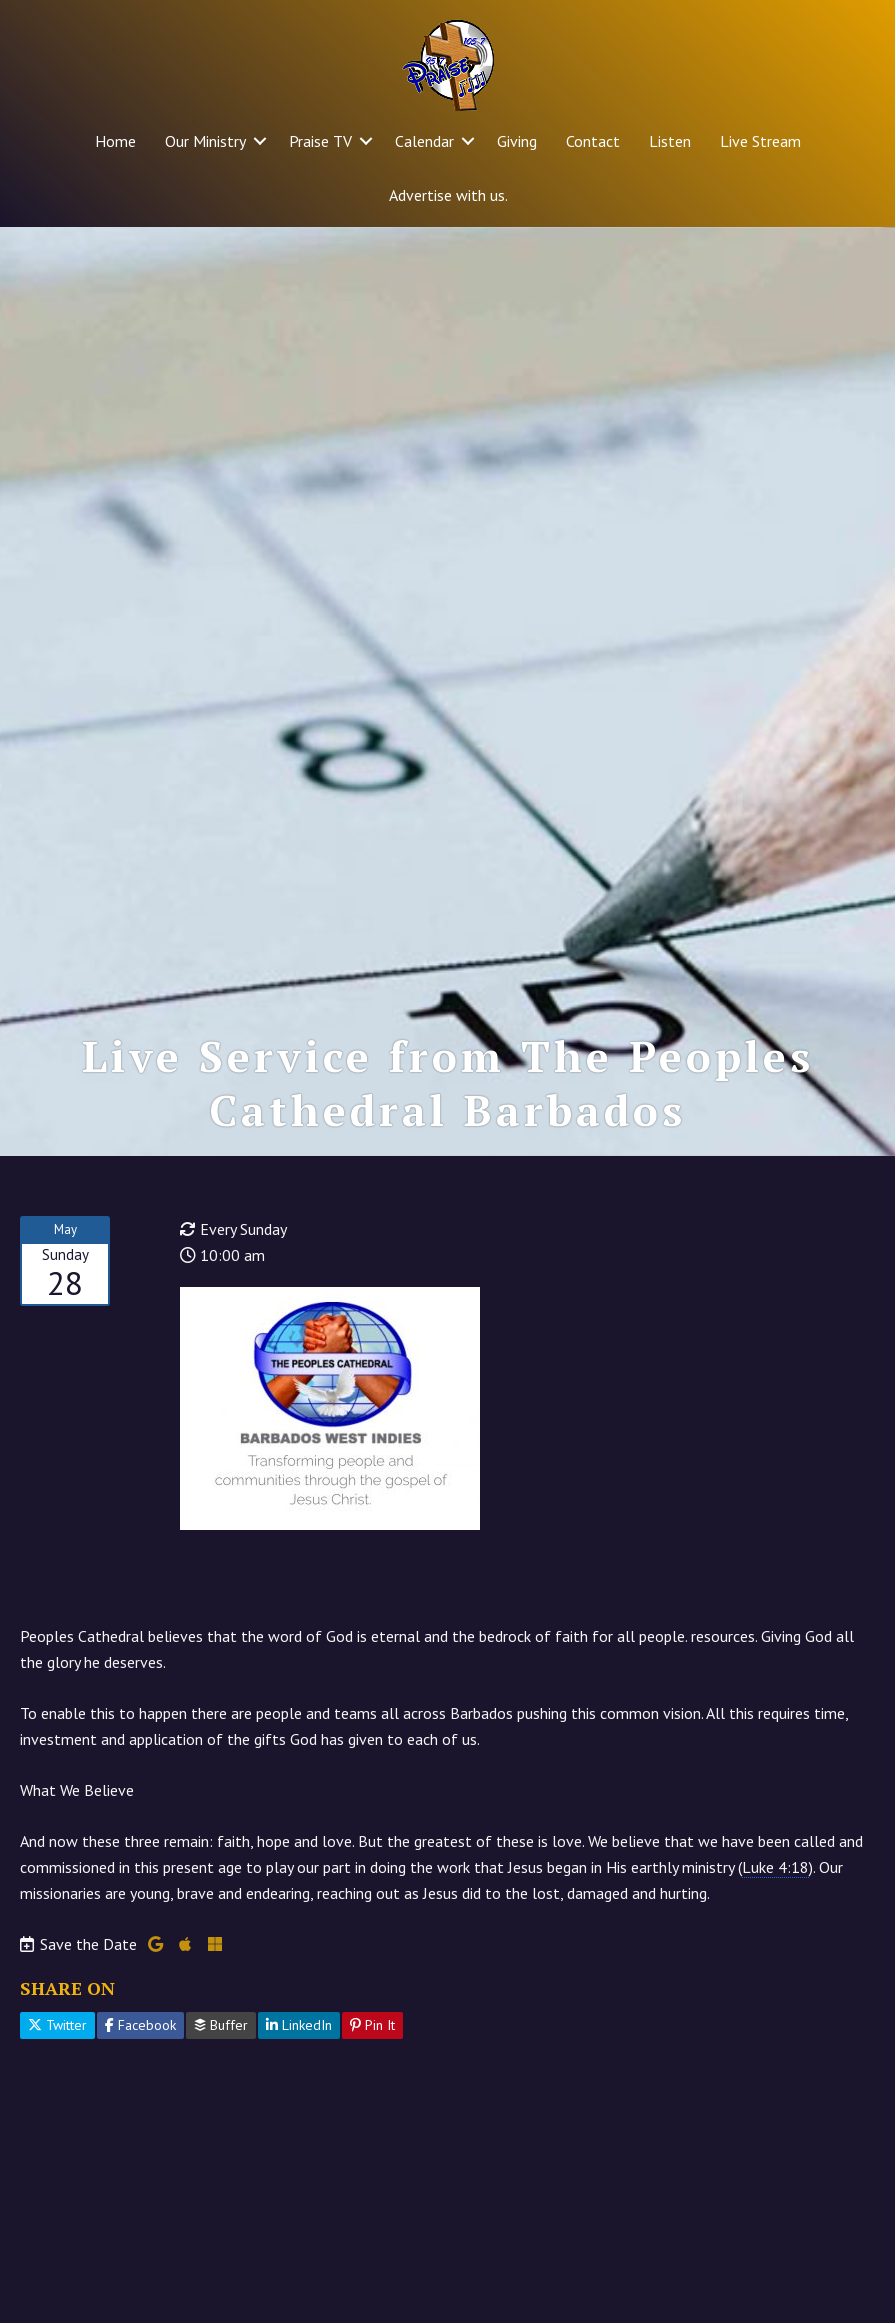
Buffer (221, 2025)
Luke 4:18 (775, 1867)
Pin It (372, 2025)
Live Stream (760, 141)
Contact (593, 141)
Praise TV (320, 141)
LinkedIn (299, 2025)
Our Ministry (205, 141)
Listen (670, 141)
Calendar (424, 141)
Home (115, 141)
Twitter (57, 2025)
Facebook (140, 2025)
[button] (260, 141)
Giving (517, 141)
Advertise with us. (448, 195)
